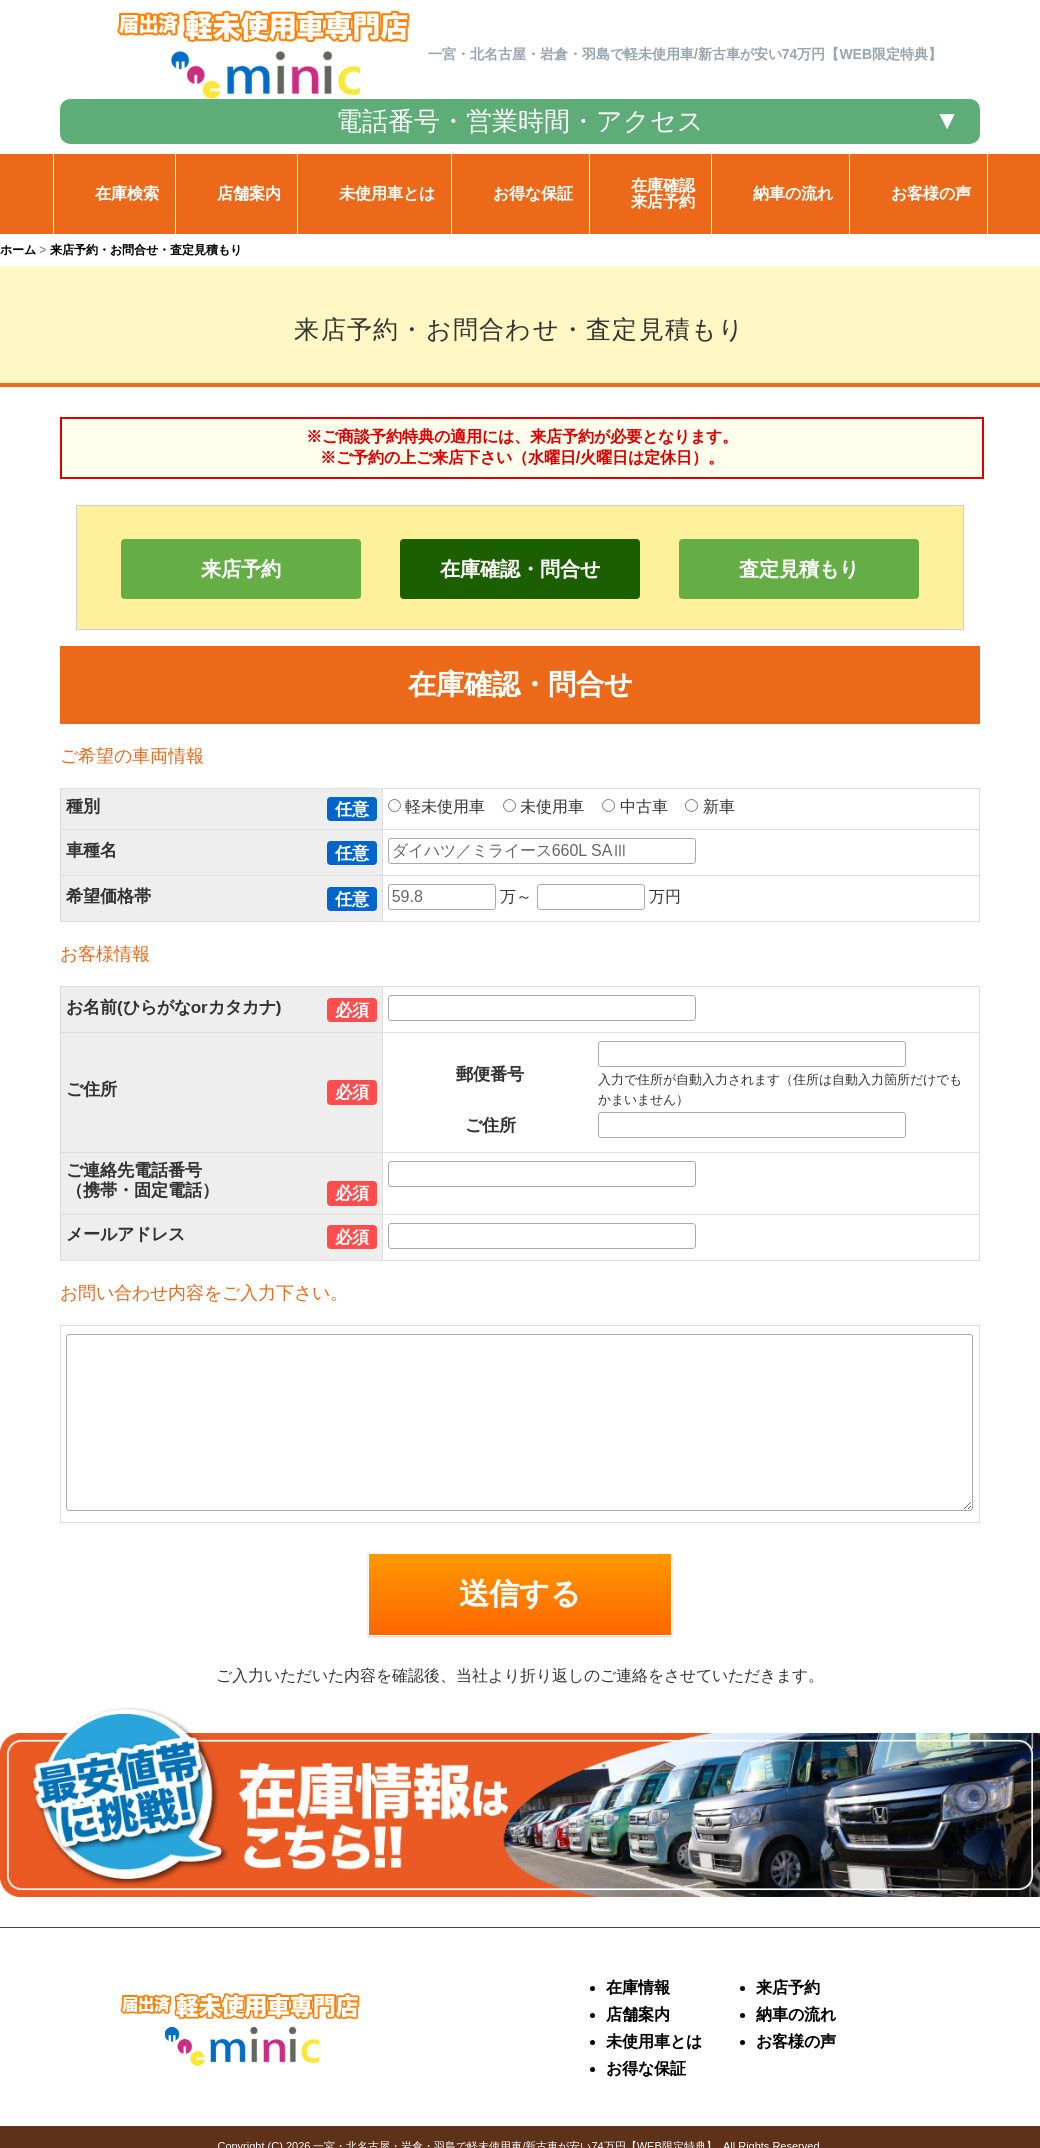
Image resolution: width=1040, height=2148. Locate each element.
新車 (716, 806)
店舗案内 (638, 2014)
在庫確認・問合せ (520, 569)
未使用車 (550, 806)
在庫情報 (638, 1987)
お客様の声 (796, 2041)
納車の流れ (796, 2014)
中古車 (641, 806)
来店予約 (241, 569)
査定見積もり (799, 569)
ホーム (18, 250)
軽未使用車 (443, 806)
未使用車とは (654, 2041)
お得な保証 (646, 2068)
